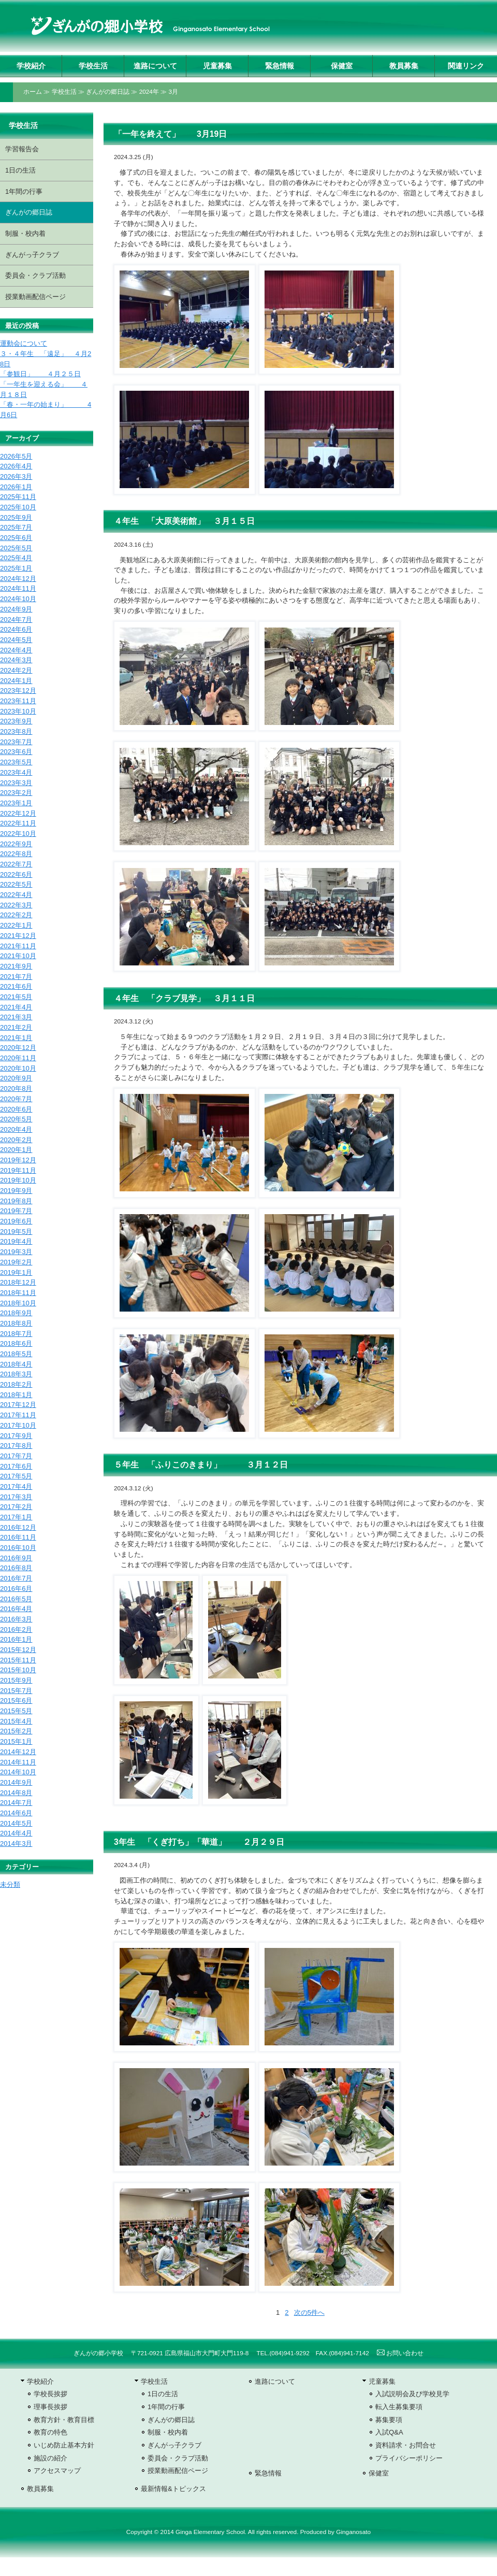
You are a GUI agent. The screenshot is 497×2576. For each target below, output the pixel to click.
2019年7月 (16, 1211)
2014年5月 (16, 1823)
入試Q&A (389, 2432)
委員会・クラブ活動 (35, 275)
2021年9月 (16, 966)
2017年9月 (16, 1436)
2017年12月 (18, 1404)
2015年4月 (16, 1721)
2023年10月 (18, 711)
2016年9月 (16, 1558)
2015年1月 (16, 1741)
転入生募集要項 (398, 2407)
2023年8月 (16, 731)
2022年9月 (16, 844)
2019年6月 (16, 1221)
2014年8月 (16, 1793)
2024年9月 (16, 609)
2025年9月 (16, 517)
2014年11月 (18, 1762)
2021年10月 (18, 956)
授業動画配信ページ (35, 297)
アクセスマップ (57, 2470)
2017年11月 (18, 1415)
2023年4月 (16, 772)
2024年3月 (16, 660)
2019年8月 (16, 1201)
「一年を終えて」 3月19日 (170, 134)
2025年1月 (16, 568)
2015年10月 (18, 1670)
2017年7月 (16, 1456)
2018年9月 (16, 1313)
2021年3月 (16, 1017)
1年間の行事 (23, 191)
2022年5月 (16, 884)
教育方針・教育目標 (64, 2420)
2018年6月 (16, 1343)
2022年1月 (16, 925)
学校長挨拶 (50, 2394)
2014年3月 (16, 1843)
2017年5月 (16, 1476)
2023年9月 (16, 721)
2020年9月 (16, 1078)
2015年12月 (18, 1650)
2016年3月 (16, 1619)
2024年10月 (18, 599)
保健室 (342, 66)
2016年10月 (18, 1548)
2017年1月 (16, 1517)
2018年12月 (18, 1282)
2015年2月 (16, 1731)
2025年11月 (18, 497)
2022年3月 (16, 905)
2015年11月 (18, 1660)
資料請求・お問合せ (405, 2445)
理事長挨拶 (50, 2407)
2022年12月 (18, 813)
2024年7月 (16, 619)
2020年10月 (18, 1068)
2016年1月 (16, 1639)
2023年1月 (16, 803)
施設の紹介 (50, 2458)
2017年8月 (16, 1445)
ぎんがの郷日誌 (107, 91)
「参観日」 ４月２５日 (40, 374)
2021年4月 (16, 1007)
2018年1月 (16, 1395)
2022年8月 (16, 854)
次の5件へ (309, 2312)
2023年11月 (18, 701)
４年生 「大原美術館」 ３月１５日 (184, 521)
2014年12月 (18, 1752)
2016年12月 (18, 1527)
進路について (155, 66)
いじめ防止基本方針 (64, 2445)
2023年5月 (16, 762)
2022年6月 (16, 874)
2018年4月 (16, 1364)
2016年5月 (16, 1599)
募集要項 (388, 2420)
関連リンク (466, 66)
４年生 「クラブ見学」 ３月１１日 (184, 998)
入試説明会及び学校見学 (412, 2394)
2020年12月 (18, 1047)
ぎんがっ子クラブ (32, 255)
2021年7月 (16, 976)
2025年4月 (16, 558)
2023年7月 (16, 742)
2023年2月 (16, 792)
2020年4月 (16, 1129)
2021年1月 (16, 1038)
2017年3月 (16, 1497)
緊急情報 (279, 66)
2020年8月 (16, 1088)
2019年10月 (18, 1180)
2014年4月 (16, 1833)
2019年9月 (16, 1190)
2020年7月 (16, 1099)
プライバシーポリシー (409, 2458)
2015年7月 (16, 1691)
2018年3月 (16, 1374)
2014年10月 (18, 1772)
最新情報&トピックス (173, 2489)
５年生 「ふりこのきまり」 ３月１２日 (201, 1464)
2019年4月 (16, 1241)
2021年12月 (18, 936)
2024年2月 (16, 670)
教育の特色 (50, 2432)
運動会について (23, 343)
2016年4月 (16, 1609)
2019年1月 (16, 1272)
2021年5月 (16, 997)
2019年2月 (16, 1262)
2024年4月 (16, 650)
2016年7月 (16, 1578)
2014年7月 (16, 1802)
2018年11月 (18, 1293)
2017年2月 (16, 1507)
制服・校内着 (25, 233)
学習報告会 (22, 149)
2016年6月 (16, 1588)
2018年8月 (16, 1323)
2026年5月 (16, 456)
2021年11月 (18, 946)
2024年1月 (16, 681)
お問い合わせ (400, 2353)
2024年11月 (18, 588)
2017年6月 (16, 1466)
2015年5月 (16, 1711)
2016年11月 (18, 1537)
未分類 (10, 1884)
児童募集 (217, 66)
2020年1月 (16, 1150)
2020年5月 (16, 1119)
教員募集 (403, 66)
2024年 (149, 91)
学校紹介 (31, 66)
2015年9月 (16, 1680)
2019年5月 (16, 1231)
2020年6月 (16, 1109)
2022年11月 (18, 823)
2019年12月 (18, 1160)
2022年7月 (16, 864)
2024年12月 (18, 578)
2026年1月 (16, 487)
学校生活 (93, 66)
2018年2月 (16, 1384)
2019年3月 (16, 1252)
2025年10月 (18, 507)
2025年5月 (16, 548)
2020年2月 (16, 1140)
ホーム (32, 91)
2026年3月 (16, 476)
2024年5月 (16, 640)
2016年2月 (16, 1629)
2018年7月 (16, 1333)
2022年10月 (18, 833)
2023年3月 (16, 783)
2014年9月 (16, 1782)
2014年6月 (16, 1813)
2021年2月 (16, 1027)
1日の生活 (20, 170)
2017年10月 (18, 1425)
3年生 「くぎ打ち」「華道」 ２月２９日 (199, 1842)
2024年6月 (16, 629)
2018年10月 (18, 1303)
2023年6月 (16, 752)
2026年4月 (16, 466)
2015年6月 (16, 1700)
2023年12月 (18, 690)
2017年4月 (16, 1486)
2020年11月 (18, 1058)
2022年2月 (16, 915)
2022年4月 (16, 895)
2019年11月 (18, 1170)
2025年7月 (16, 527)
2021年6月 (16, 986)
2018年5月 (16, 1354)
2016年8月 (16, 1568)
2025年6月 (16, 538)
